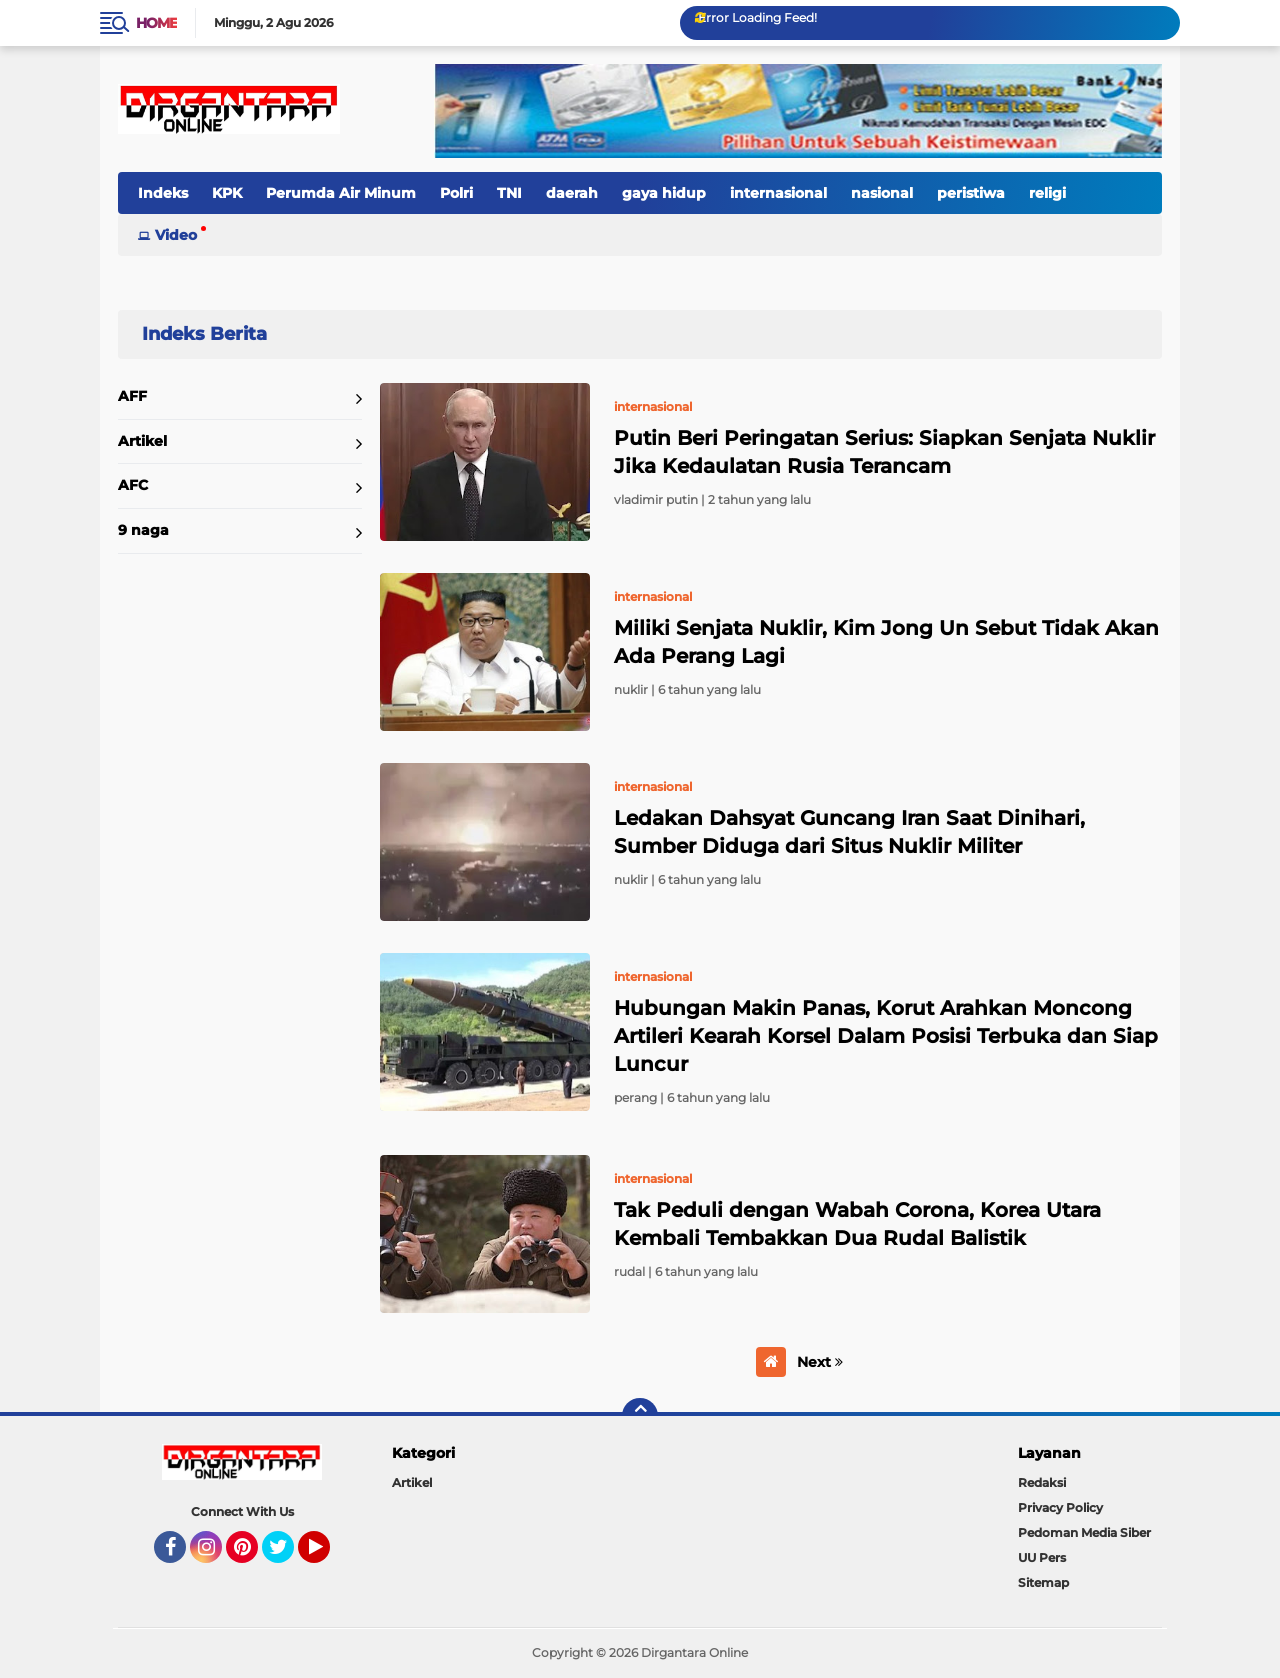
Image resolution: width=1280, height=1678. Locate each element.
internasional (778, 193)
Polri (456, 193)
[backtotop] (640, 1416)
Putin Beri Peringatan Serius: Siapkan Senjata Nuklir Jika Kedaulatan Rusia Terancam (884, 452)
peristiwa (971, 193)
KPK (227, 193)
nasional (882, 193)
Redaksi (1042, 1482)
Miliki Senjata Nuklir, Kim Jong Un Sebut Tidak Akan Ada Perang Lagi (886, 642)
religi (1047, 193)
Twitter (287, 1556)
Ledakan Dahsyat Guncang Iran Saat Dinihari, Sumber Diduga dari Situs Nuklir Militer (849, 832)
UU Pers (1042, 1557)
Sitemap (1043, 1582)
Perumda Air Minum (341, 193)
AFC (133, 485)
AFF (132, 396)
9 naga (143, 530)
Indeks (163, 193)
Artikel (142, 441)
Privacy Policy (1060, 1507)
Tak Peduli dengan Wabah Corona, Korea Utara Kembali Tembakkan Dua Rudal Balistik (857, 1224)
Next (820, 1362)
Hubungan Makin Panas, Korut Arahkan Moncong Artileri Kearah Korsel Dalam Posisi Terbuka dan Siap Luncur (886, 1036)
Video (176, 235)
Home (156, 23)
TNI (509, 193)
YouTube (328, 1556)
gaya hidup (664, 193)
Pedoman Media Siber (1084, 1532)
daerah (572, 193)
